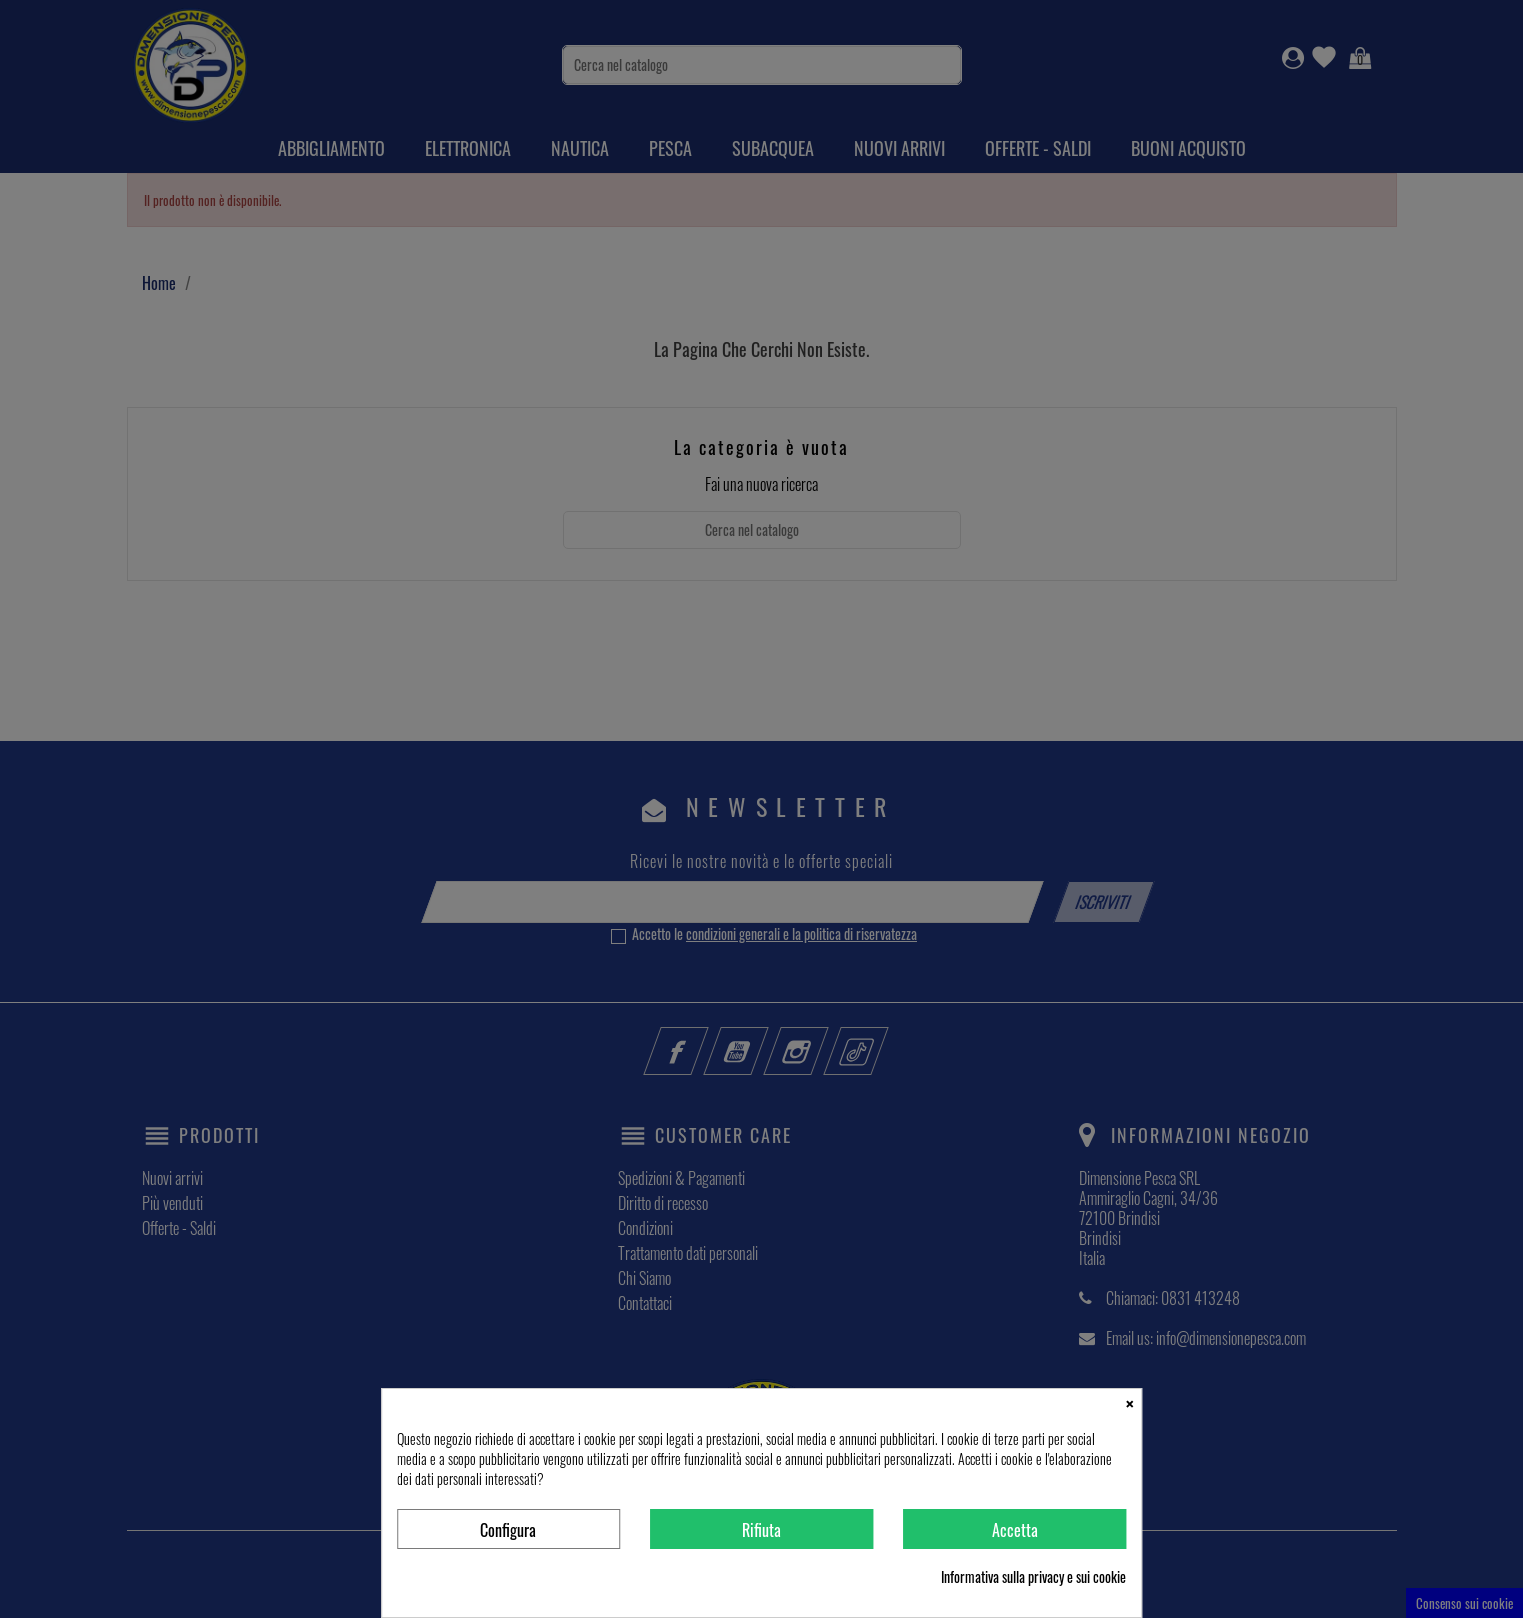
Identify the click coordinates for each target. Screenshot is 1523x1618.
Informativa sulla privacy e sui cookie (1033, 1577)
